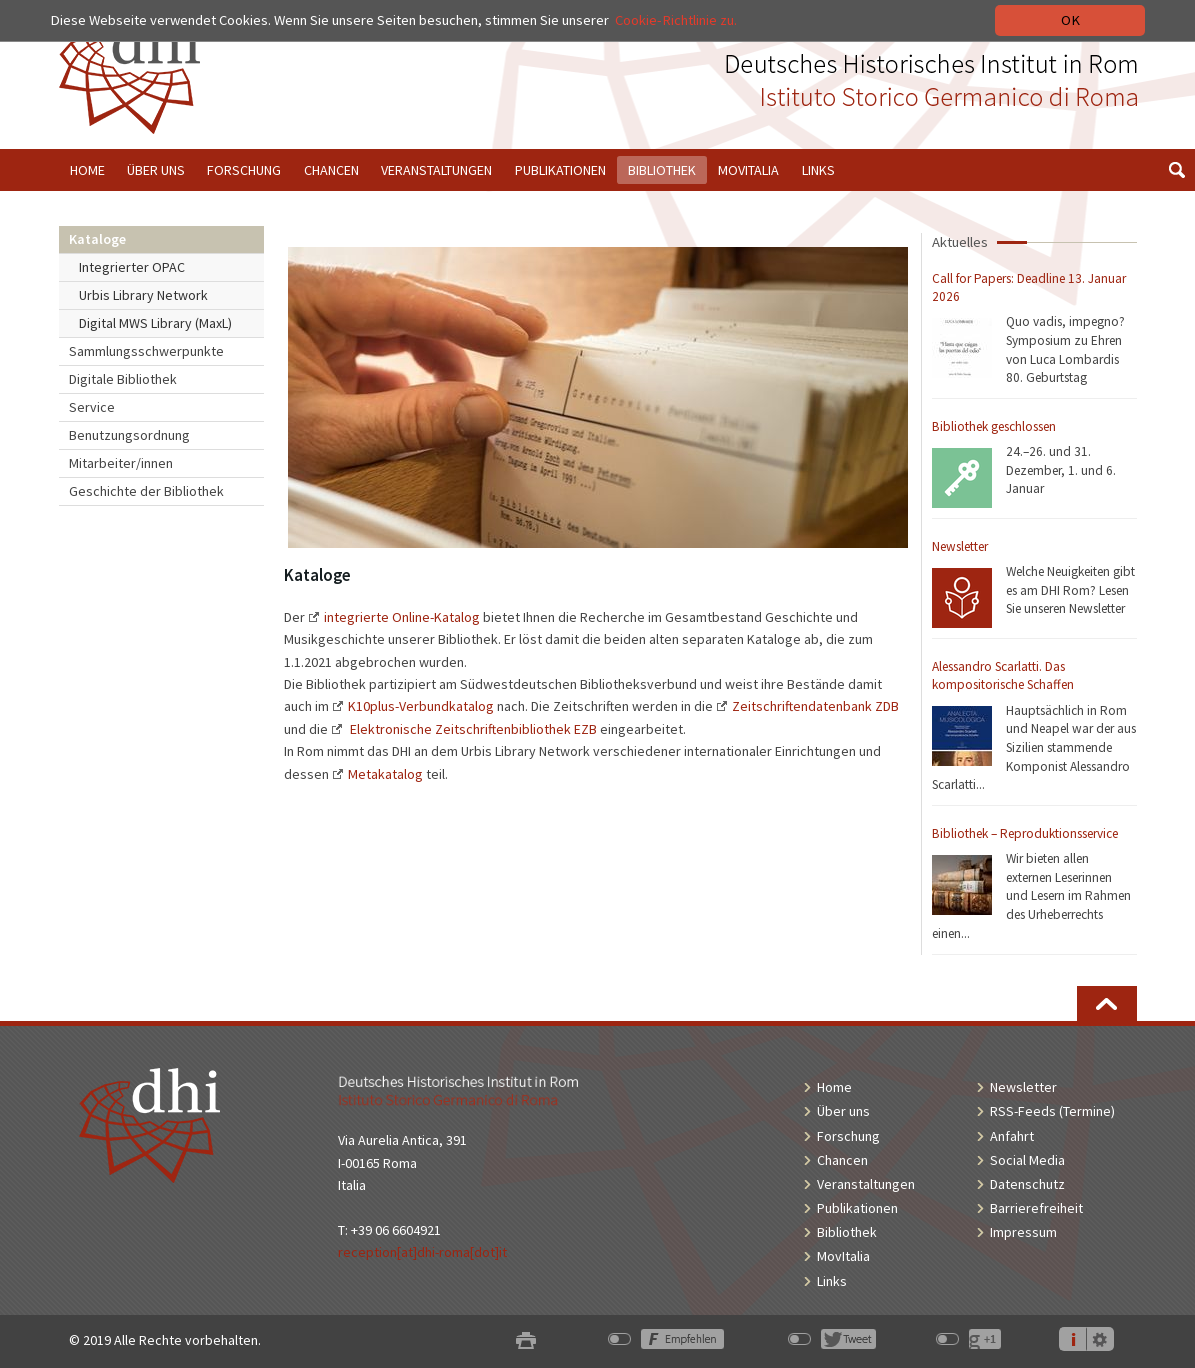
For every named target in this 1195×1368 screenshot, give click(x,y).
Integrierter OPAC (132, 267)
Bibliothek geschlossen (994, 426)
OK (1070, 20)
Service (92, 407)
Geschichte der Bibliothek (146, 491)
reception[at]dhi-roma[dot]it (422, 1252)
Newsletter (960, 546)
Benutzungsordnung (129, 435)
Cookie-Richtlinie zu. (676, 20)
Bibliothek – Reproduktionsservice (1025, 833)
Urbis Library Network (143, 295)
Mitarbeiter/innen (121, 463)
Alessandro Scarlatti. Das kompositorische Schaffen (1003, 676)
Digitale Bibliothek (123, 379)
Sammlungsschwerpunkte (146, 351)
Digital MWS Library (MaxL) (155, 323)
